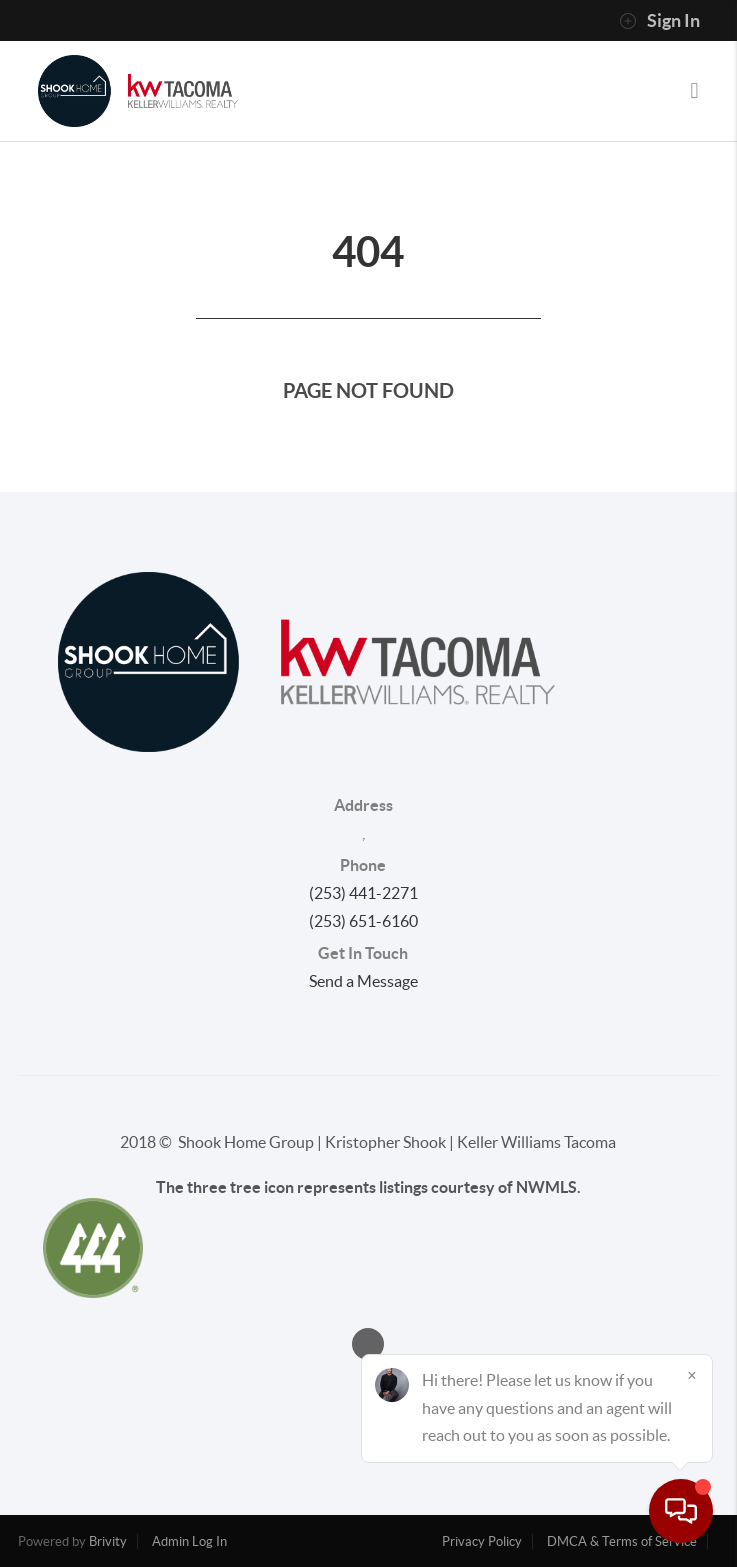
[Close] (692, 1375)
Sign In (659, 21)
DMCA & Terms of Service (622, 1541)
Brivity (108, 1541)
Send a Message (363, 981)
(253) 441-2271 (363, 893)
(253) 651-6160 (363, 921)
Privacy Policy (482, 1541)
